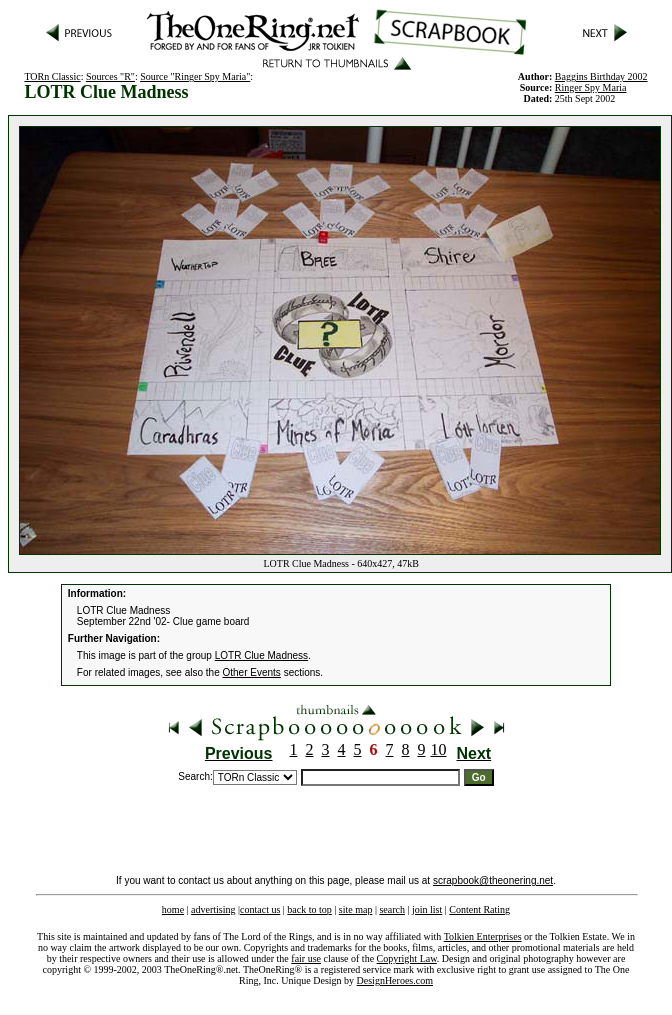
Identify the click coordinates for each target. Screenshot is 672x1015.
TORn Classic (52, 76)
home (173, 909)
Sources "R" (110, 76)
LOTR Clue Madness (261, 655)
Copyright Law (407, 958)
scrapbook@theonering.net (493, 880)
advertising (213, 909)
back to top (309, 909)
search (392, 909)
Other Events (252, 672)
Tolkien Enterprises (483, 936)
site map (356, 909)
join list (427, 909)
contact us (260, 909)
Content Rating (479, 909)
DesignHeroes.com (395, 980)
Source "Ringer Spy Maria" (195, 76)
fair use (306, 958)
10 (439, 749)
